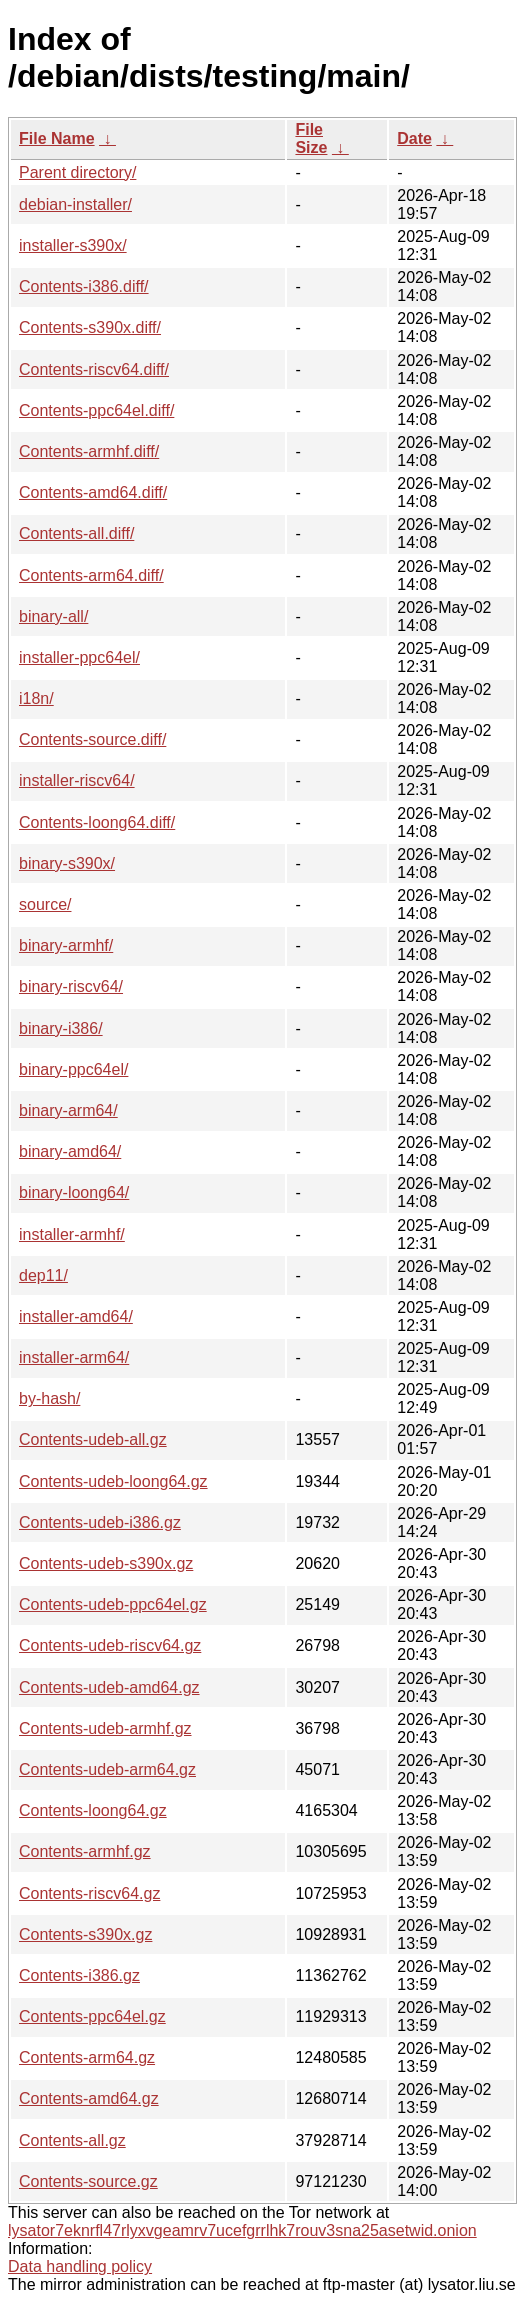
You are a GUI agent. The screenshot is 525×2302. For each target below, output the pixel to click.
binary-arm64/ (68, 1110)
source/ (45, 904)
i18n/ (36, 698)
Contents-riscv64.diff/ (94, 369)
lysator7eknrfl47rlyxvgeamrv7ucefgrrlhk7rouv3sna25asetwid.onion (242, 2230)
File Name (57, 138)
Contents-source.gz (88, 2181)
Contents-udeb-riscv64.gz (110, 1645)
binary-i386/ (61, 1028)
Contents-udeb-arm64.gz (107, 1769)
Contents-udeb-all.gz (93, 1439)
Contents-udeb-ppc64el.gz (113, 1604)
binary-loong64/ (74, 1192)
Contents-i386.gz (79, 1975)
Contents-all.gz (72, 2140)
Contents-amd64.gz (89, 2098)
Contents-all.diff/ (76, 533)
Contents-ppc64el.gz (92, 2016)
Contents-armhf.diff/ (89, 451)
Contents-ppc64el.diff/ (96, 410)
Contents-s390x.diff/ (90, 327)
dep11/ (43, 1275)
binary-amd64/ (70, 1151)
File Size (311, 138)
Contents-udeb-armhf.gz (105, 1728)
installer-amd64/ (76, 1316)
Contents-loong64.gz (93, 1810)
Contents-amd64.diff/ (93, 492)
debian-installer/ (75, 204)
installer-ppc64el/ (79, 657)
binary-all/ (53, 616)
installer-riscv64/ (77, 780)
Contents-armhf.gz (85, 1851)
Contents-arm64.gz (87, 2057)
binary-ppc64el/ (73, 1069)
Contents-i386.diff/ (84, 286)
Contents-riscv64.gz (89, 1893)
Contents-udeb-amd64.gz (109, 1687)
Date (414, 138)
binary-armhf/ (66, 945)
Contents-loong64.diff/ (97, 822)
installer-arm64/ (74, 1357)
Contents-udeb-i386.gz (100, 1522)
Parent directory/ (77, 172)
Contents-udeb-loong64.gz (113, 1481)
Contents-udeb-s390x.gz (106, 1563)
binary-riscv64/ (71, 986)
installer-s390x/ (73, 245)
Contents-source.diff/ (92, 739)
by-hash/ (49, 1398)
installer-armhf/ (72, 1234)
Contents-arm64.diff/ (91, 575)
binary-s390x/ (67, 863)
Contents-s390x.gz (85, 1934)
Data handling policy (80, 2266)
